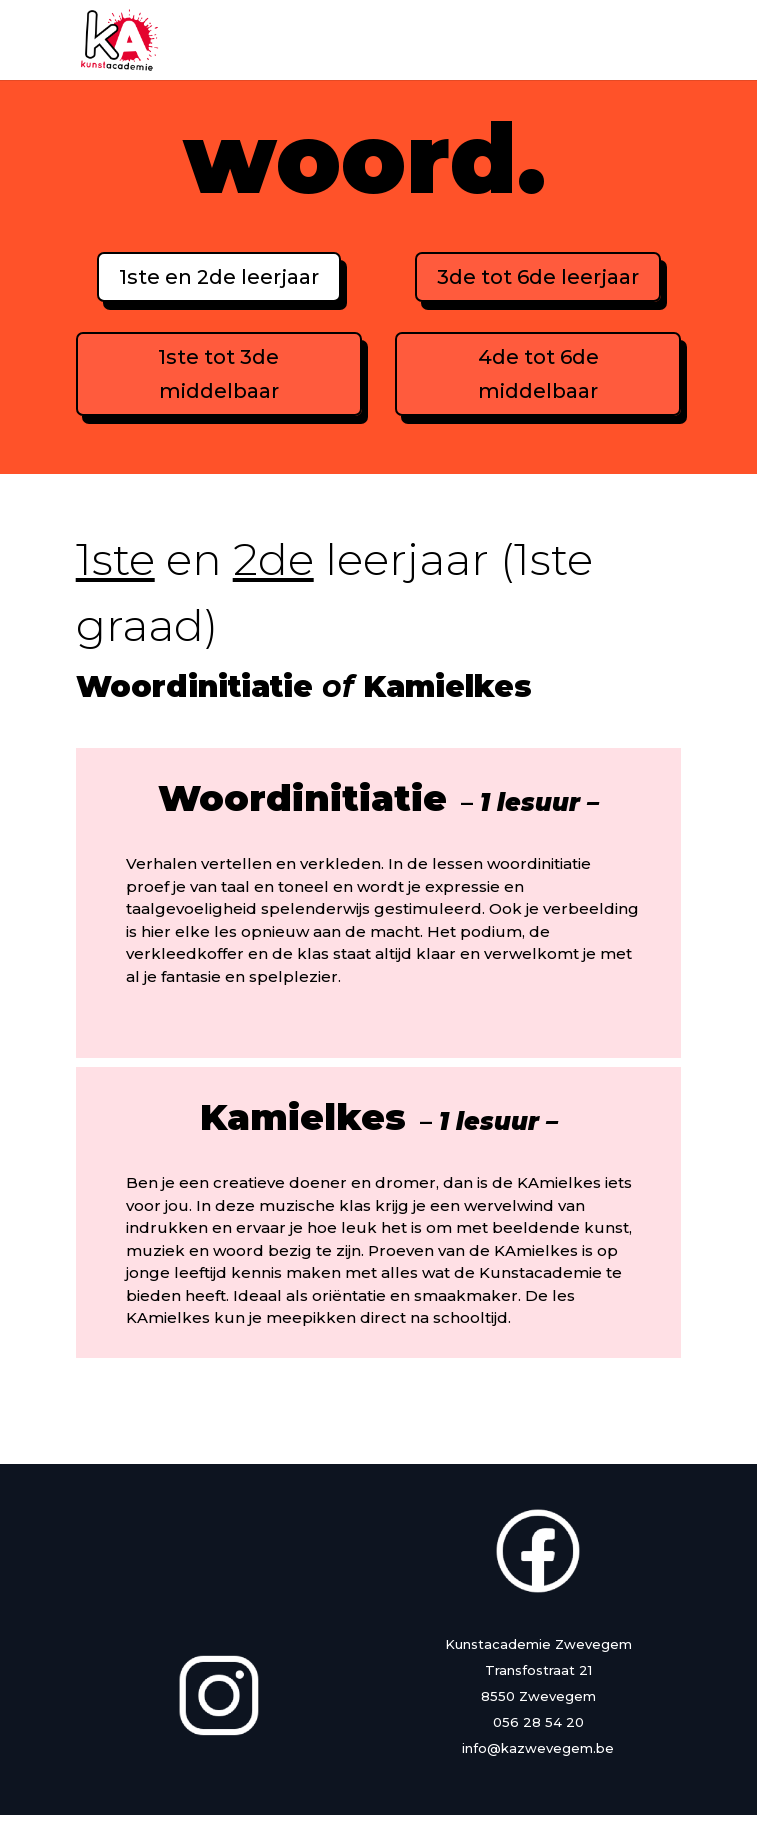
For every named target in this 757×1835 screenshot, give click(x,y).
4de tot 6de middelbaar (538, 374)
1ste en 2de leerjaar (219, 277)
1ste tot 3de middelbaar (218, 374)
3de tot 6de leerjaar (538, 277)
